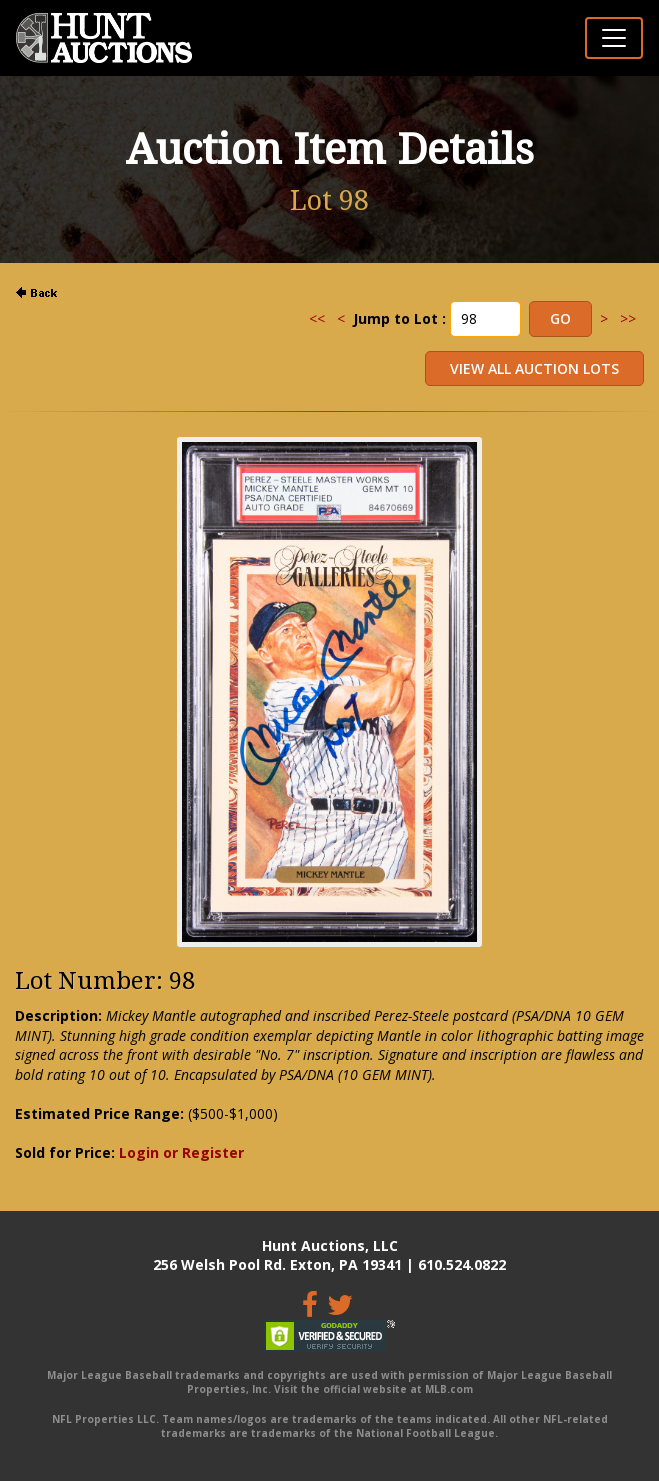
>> (628, 318)
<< (317, 318)
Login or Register (181, 1152)
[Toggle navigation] (614, 38)
